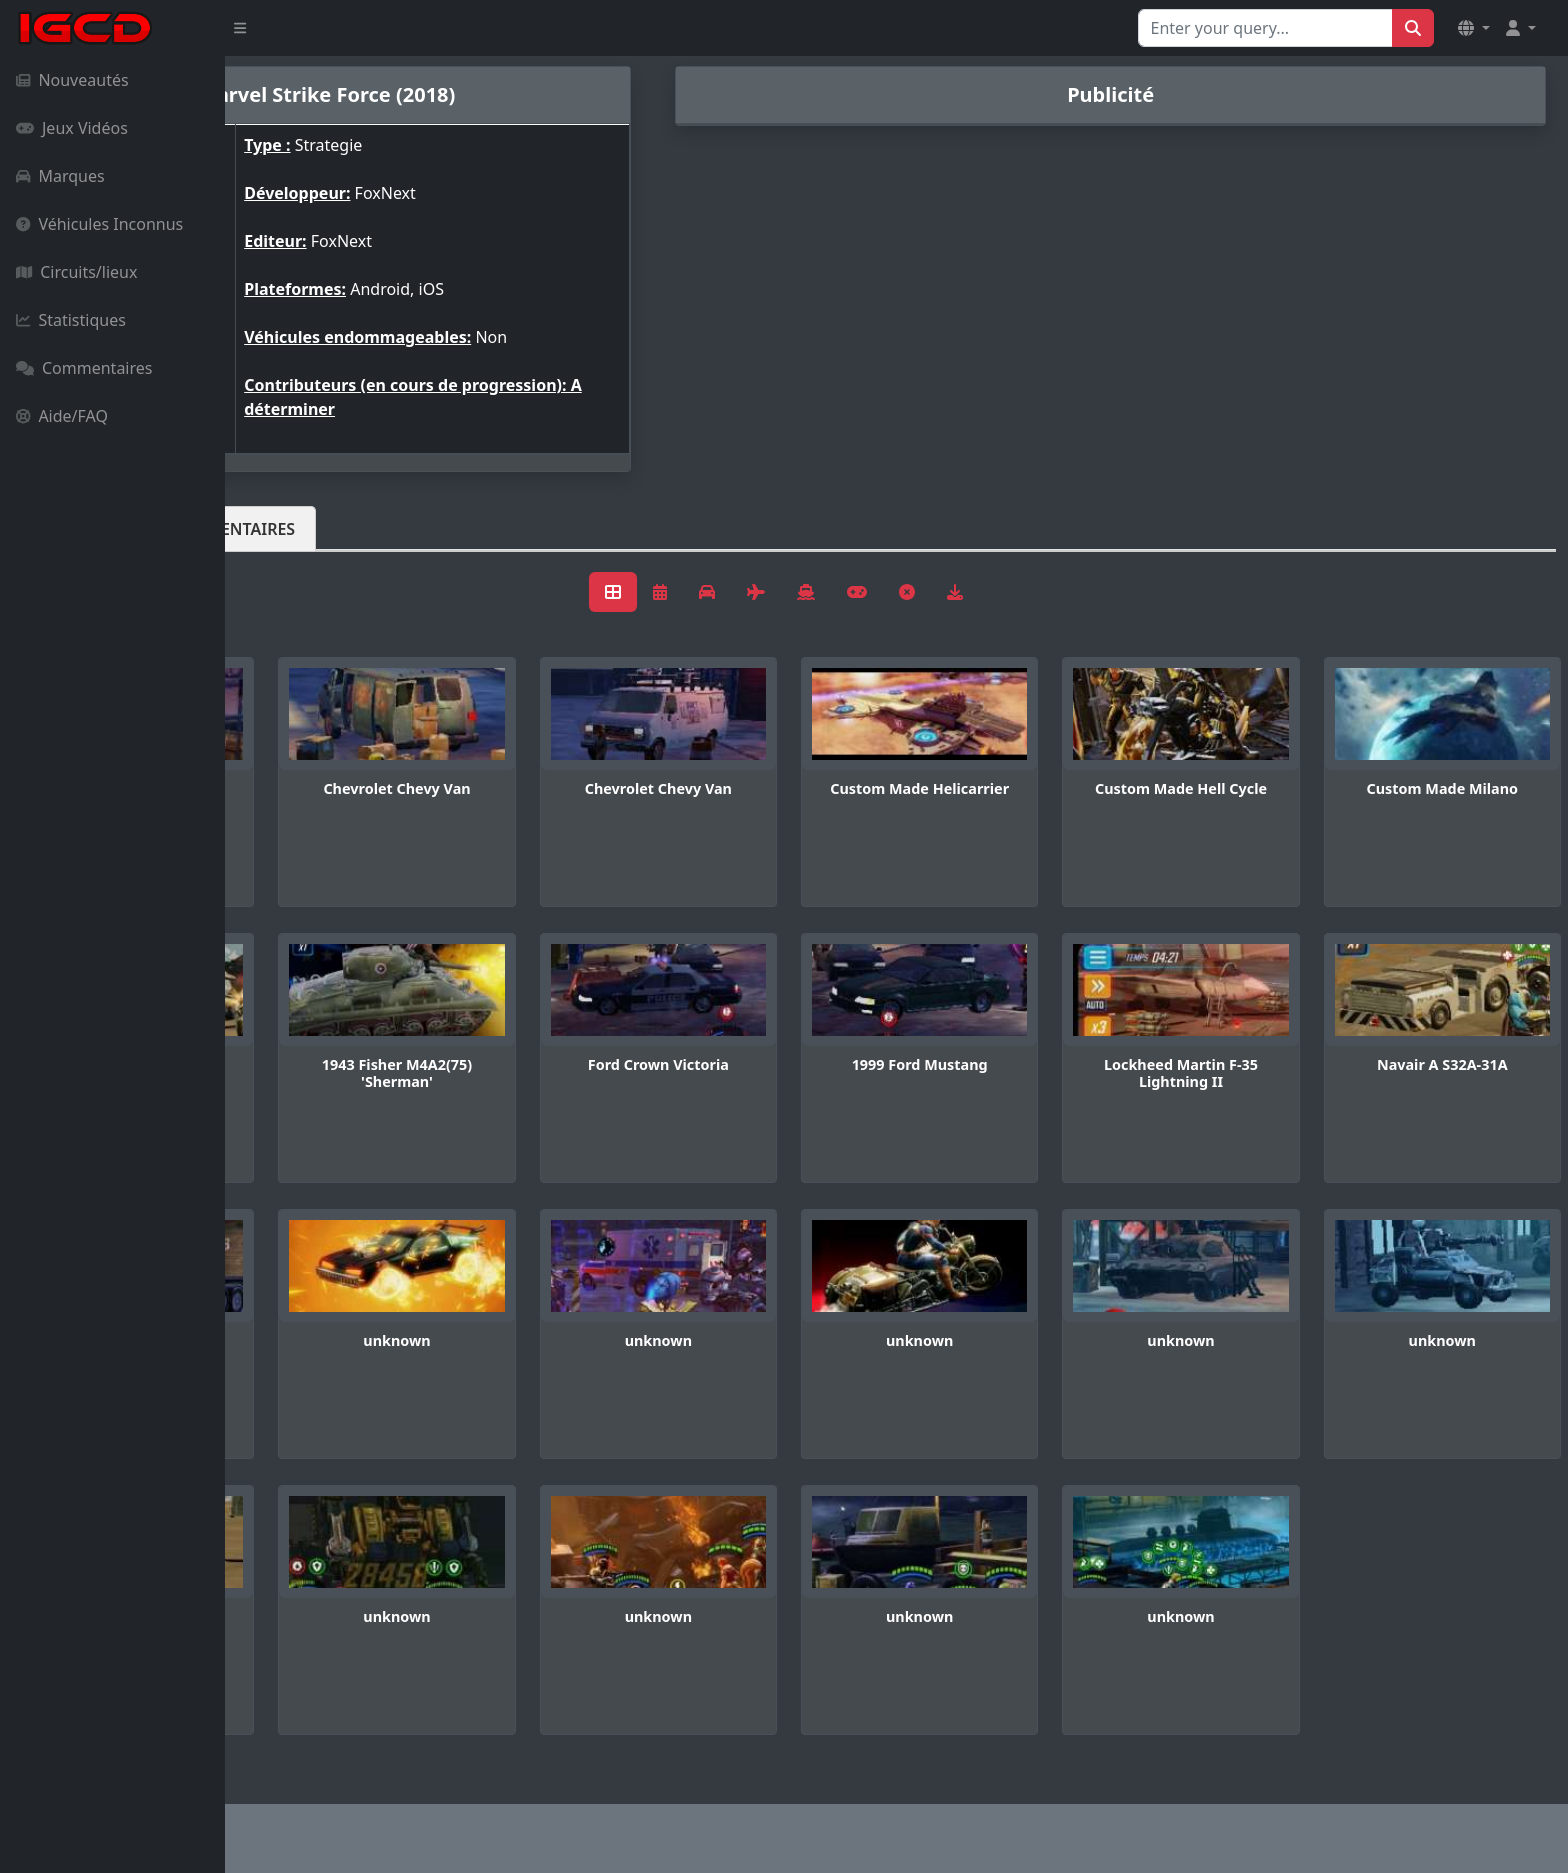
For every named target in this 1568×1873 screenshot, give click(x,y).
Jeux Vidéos (72, 128)
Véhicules (304, 529)
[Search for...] (1265, 28)
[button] (1474, 28)
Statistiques (71, 320)
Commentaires (84, 368)
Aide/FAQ (62, 416)
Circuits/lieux (76, 272)
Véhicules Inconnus (99, 224)
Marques (60, 176)
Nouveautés (72, 80)
